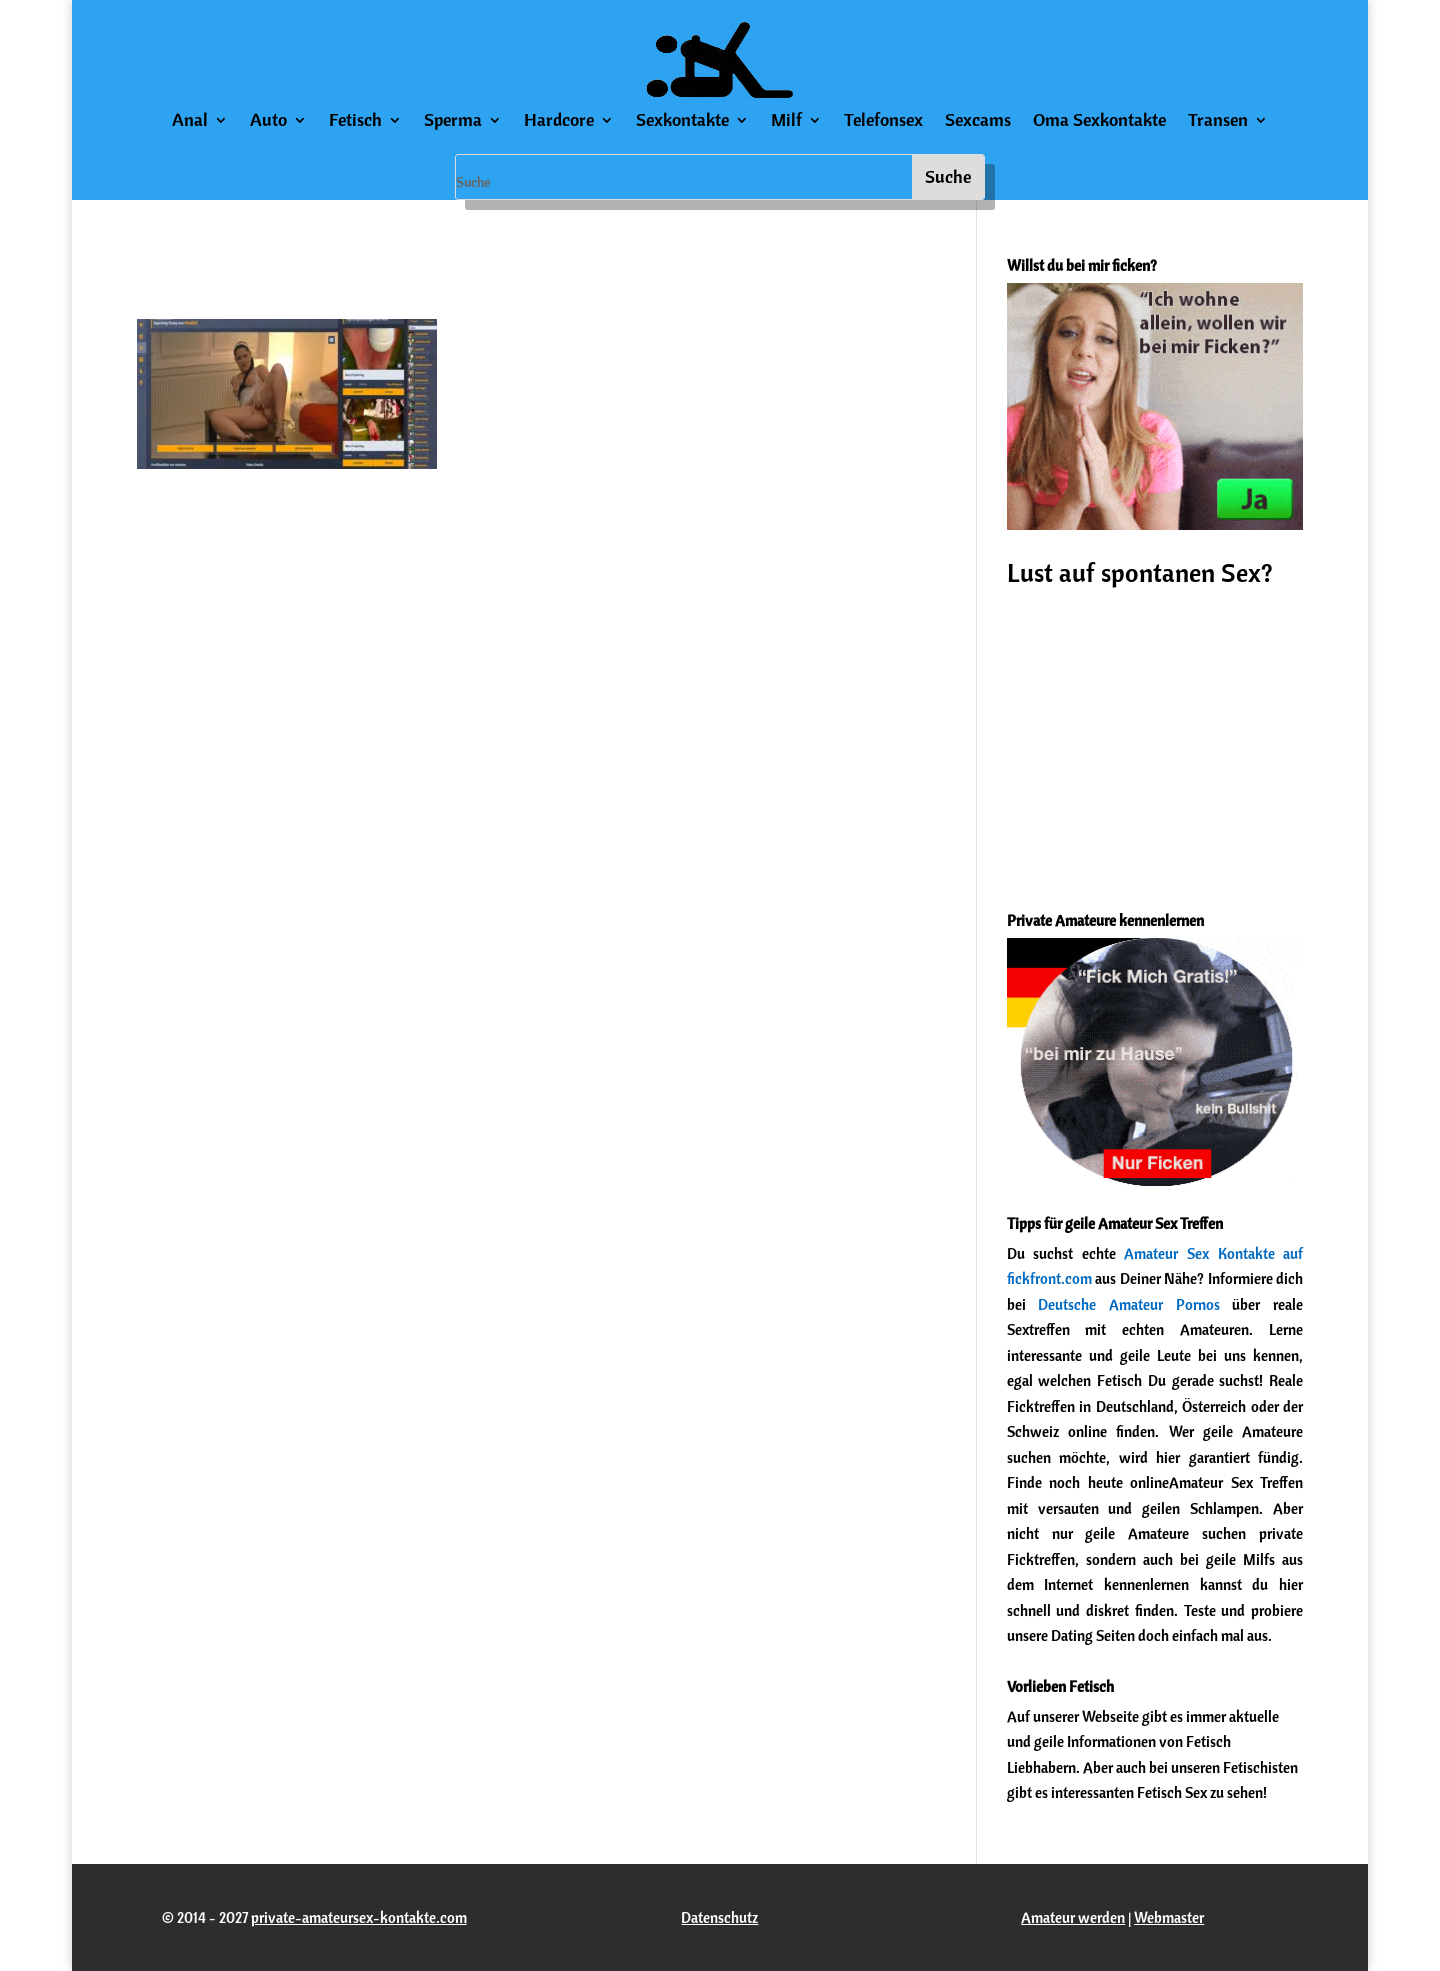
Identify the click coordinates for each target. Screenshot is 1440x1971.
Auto (268, 122)
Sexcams (978, 122)
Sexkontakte (682, 122)
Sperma (453, 122)
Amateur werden (1073, 1917)
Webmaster (1169, 1917)
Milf (786, 122)
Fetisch (355, 122)
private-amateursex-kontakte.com (359, 1917)
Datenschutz (719, 1917)
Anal (190, 122)
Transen (1218, 122)
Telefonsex (883, 122)
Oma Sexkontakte (1099, 122)
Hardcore (559, 122)
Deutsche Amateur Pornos (1128, 1304)
